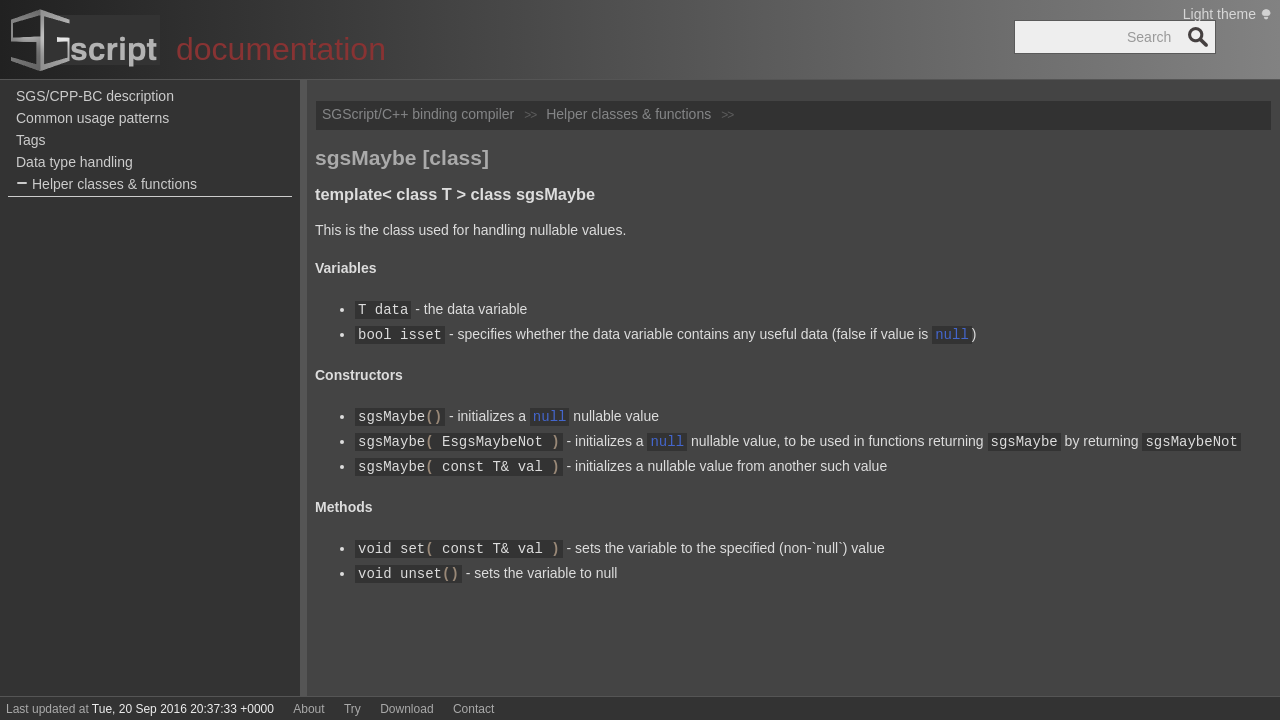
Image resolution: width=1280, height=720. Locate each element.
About (308, 709)
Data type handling (74, 162)
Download (406, 709)
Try (352, 709)
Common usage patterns (92, 118)
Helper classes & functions (106, 184)
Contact (473, 709)
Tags (31, 140)
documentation (281, 49)
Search (1198, 37)
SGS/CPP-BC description (95, 96)
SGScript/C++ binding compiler (418, 114)
